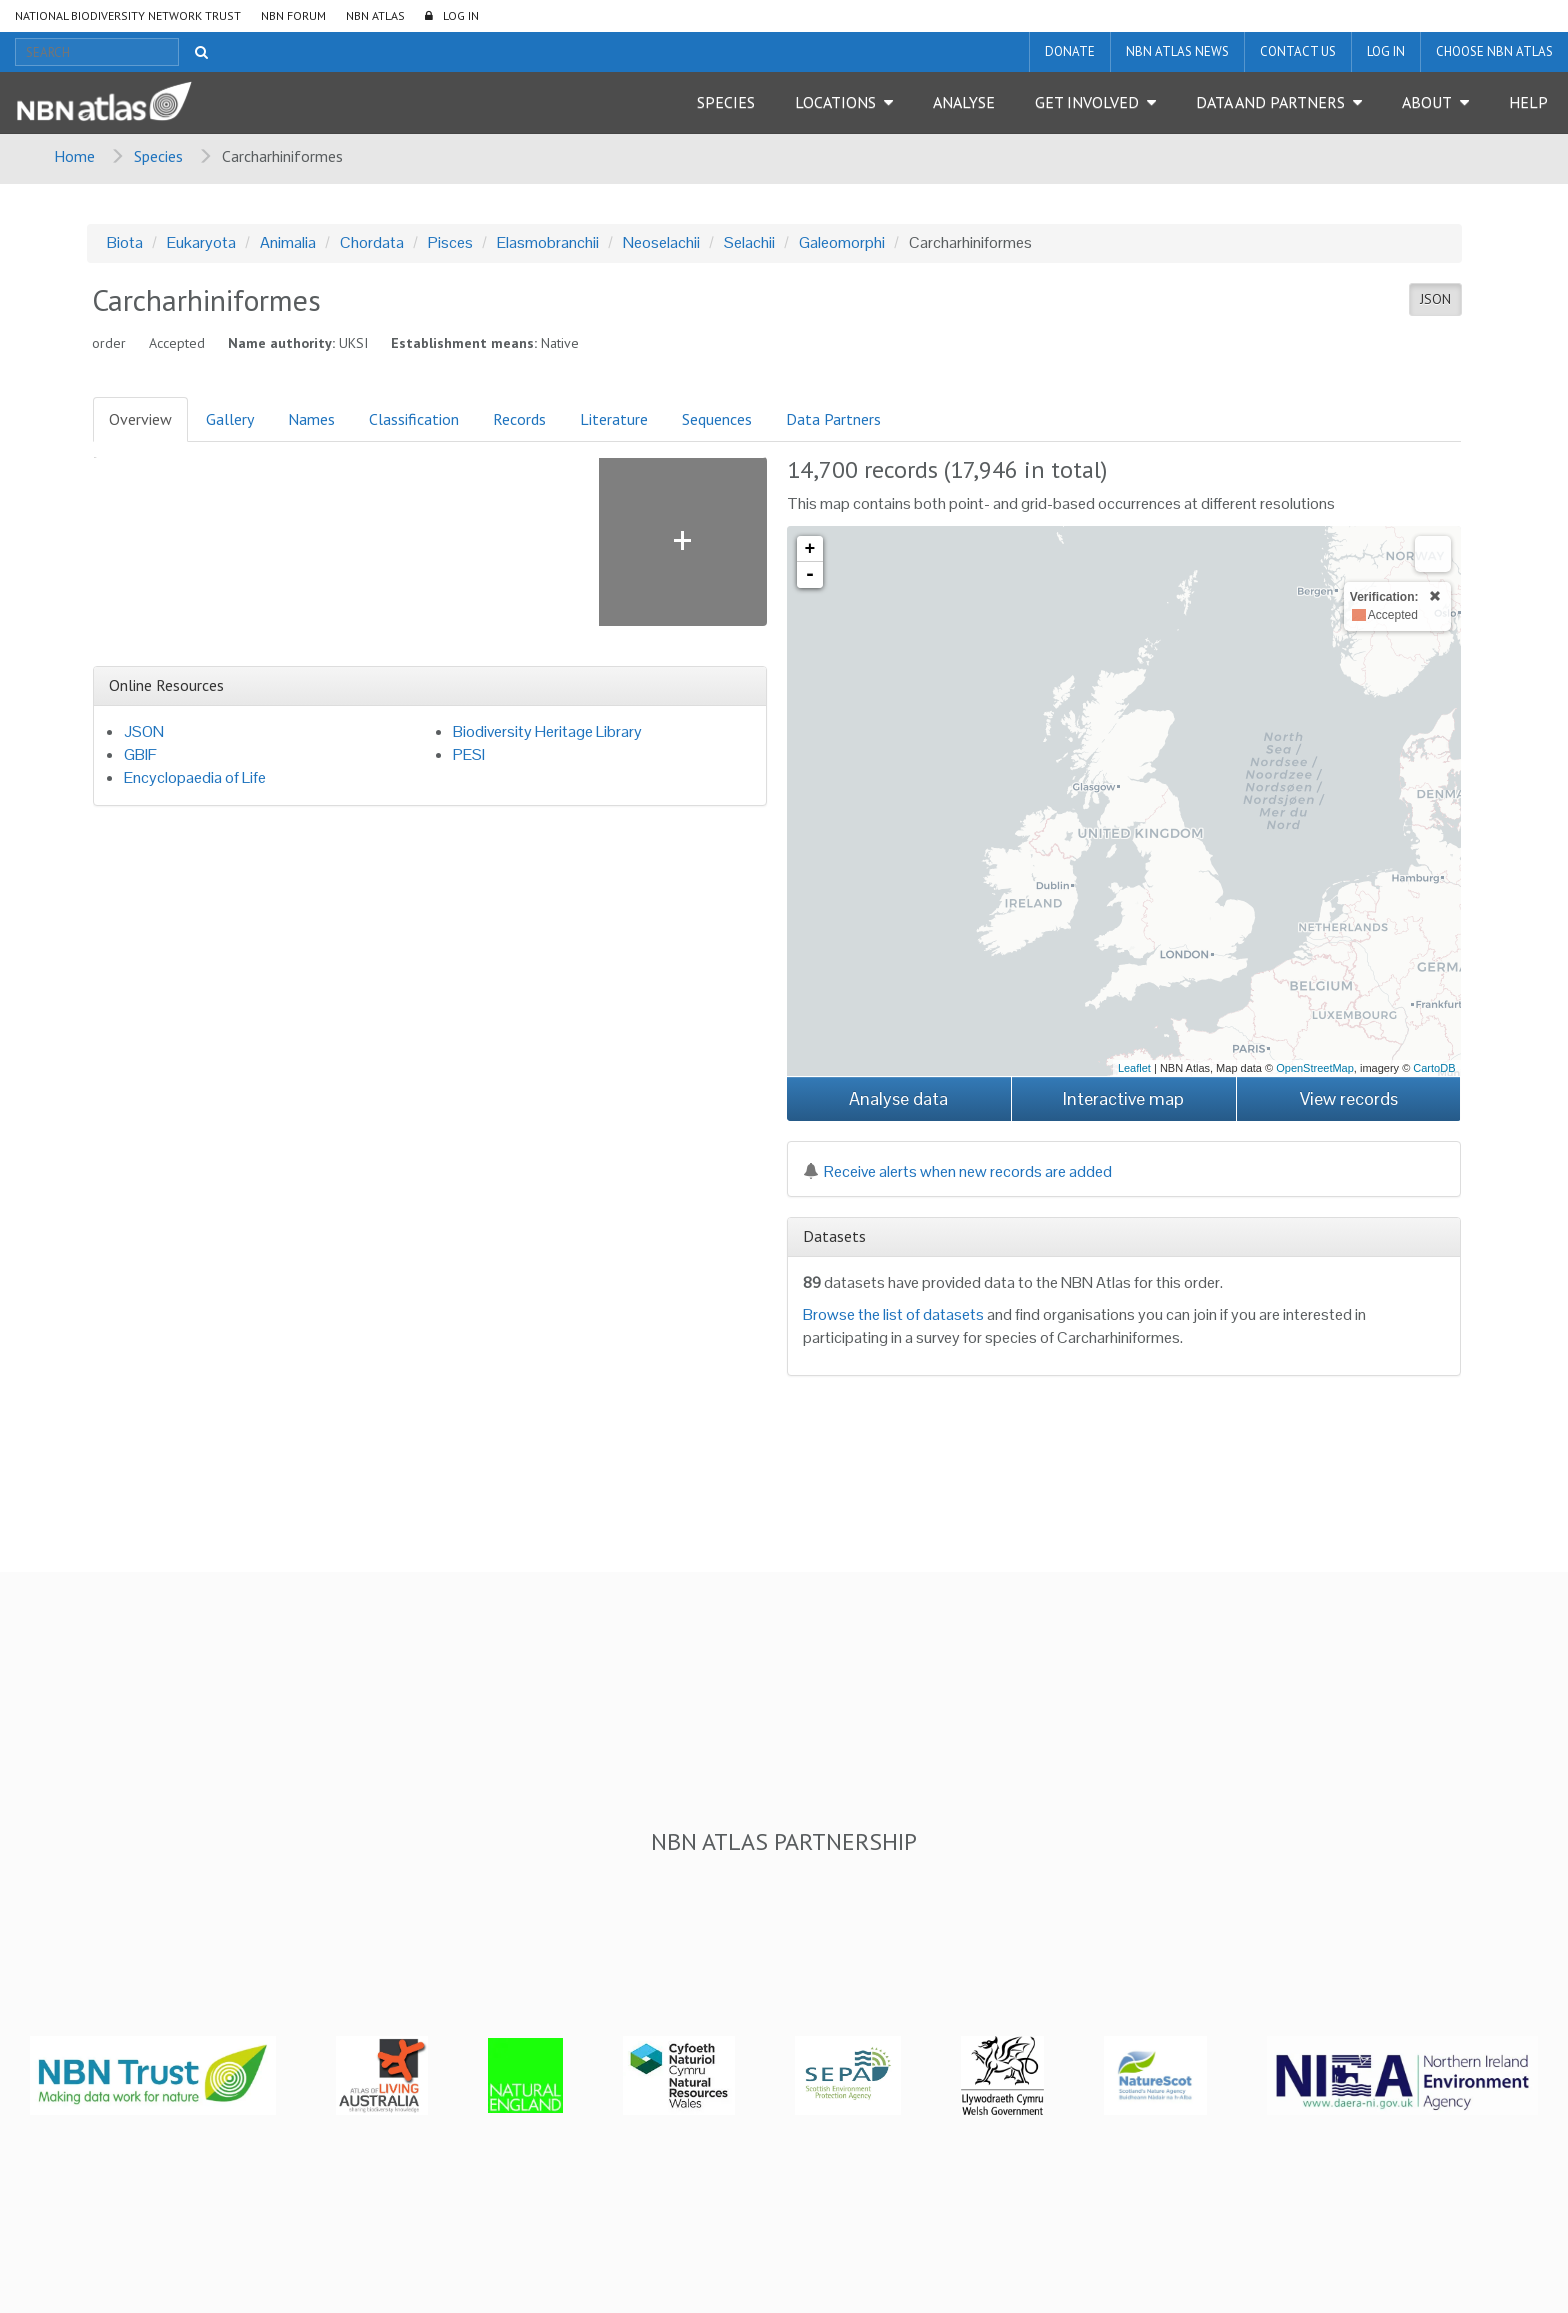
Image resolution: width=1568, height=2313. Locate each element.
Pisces (450, 242)
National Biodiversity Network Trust (128, 15)
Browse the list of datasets (893, 1314)
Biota (125, 242)
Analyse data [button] (898, 1098)
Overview (140, 419)
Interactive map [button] (1123, 1098)
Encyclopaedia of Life (195, 777)
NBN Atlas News (1177, 51)
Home (74, 156)
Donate (1070, 51)
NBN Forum (293, 15)
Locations (835, 102)
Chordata (372, 242)
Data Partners (833, 419)
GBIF (140, 754)
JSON (1435, 299)
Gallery (230, 419)
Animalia (288, 242)
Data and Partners (1270, 102)
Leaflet (1134, 1068)
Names (311, 419)
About (1427, 102)
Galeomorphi (842, 242)
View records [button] (1349, 1098)
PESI (469, 754)
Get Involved (1087, 102)
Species (726, 102)
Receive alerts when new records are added (957, 1171)
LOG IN (461, 15)
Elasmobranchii (548, 242)
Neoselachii (661, 242)
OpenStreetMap (1315, 1068)
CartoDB (1434, 1068)
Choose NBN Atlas (1494, 51)
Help (1528, 102)
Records (519, 419)
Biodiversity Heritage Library (547, 731)
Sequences (717, 419)
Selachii (749, 242)
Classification (414, 419)
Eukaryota (201, 242)
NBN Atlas (375, 15)
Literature (614, 419)
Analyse (964, 102)
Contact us (1298, 51)
